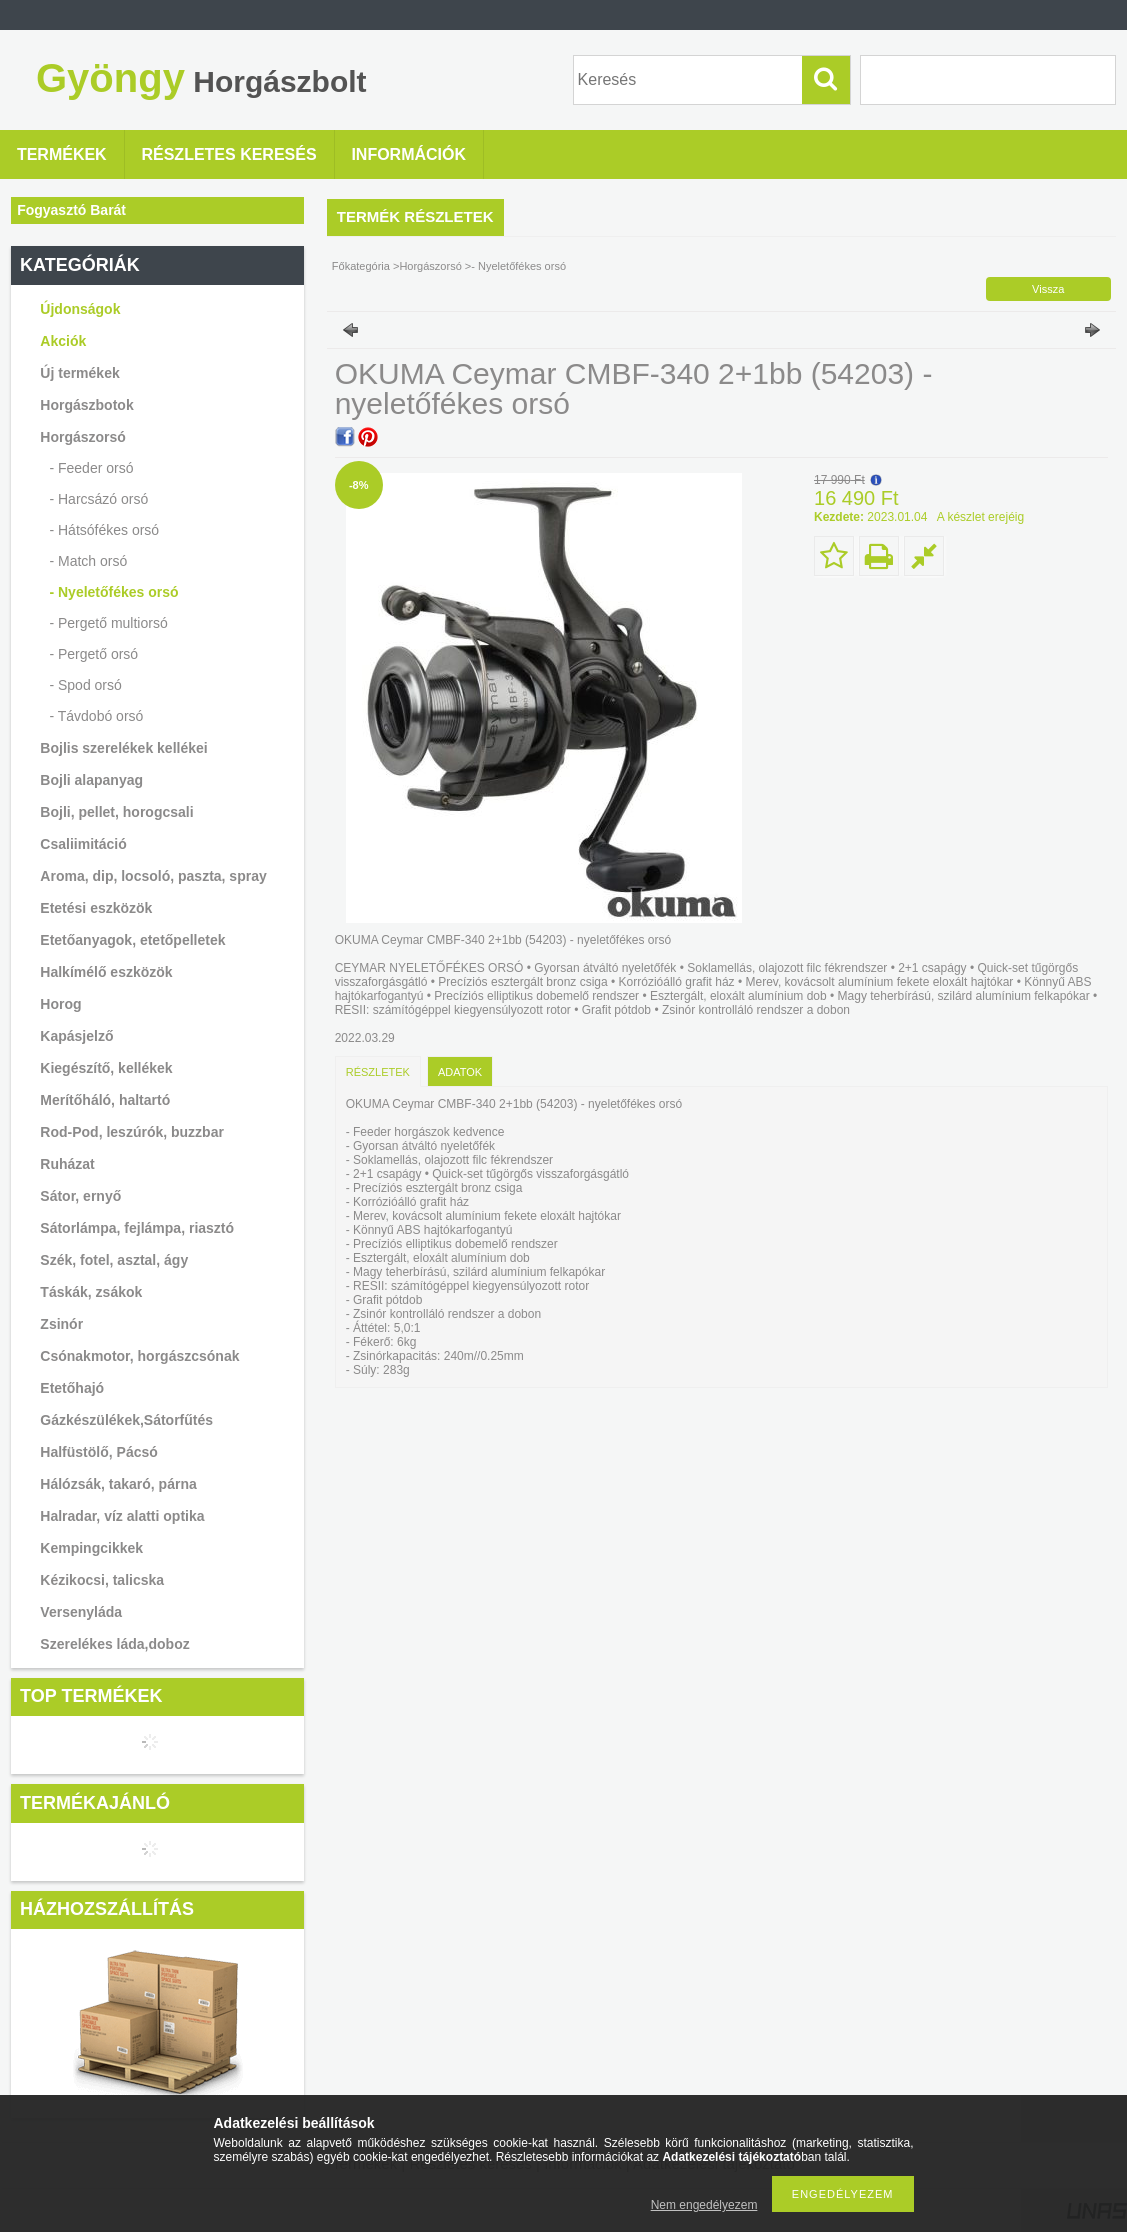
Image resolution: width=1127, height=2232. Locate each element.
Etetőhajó (72, 1388)
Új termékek (79, 373)
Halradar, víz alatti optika (122, 1516)
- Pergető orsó (93, 654)
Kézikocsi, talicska (102, 1580)
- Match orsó (88, 561)
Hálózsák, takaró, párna (118, 1484)
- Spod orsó (85, 685)
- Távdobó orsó (96, 716)
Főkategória (361, 266)
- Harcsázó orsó (98, 499)
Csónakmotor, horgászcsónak (139, 1356)
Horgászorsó (430, 266)
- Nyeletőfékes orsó (113, 592)
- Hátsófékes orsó (104, 530)
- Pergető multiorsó (108, 623)
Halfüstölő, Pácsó (98, 1452)
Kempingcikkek (91, 1548)
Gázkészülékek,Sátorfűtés (126, 1420)
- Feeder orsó (91, 468)
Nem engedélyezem (704, 2205)
